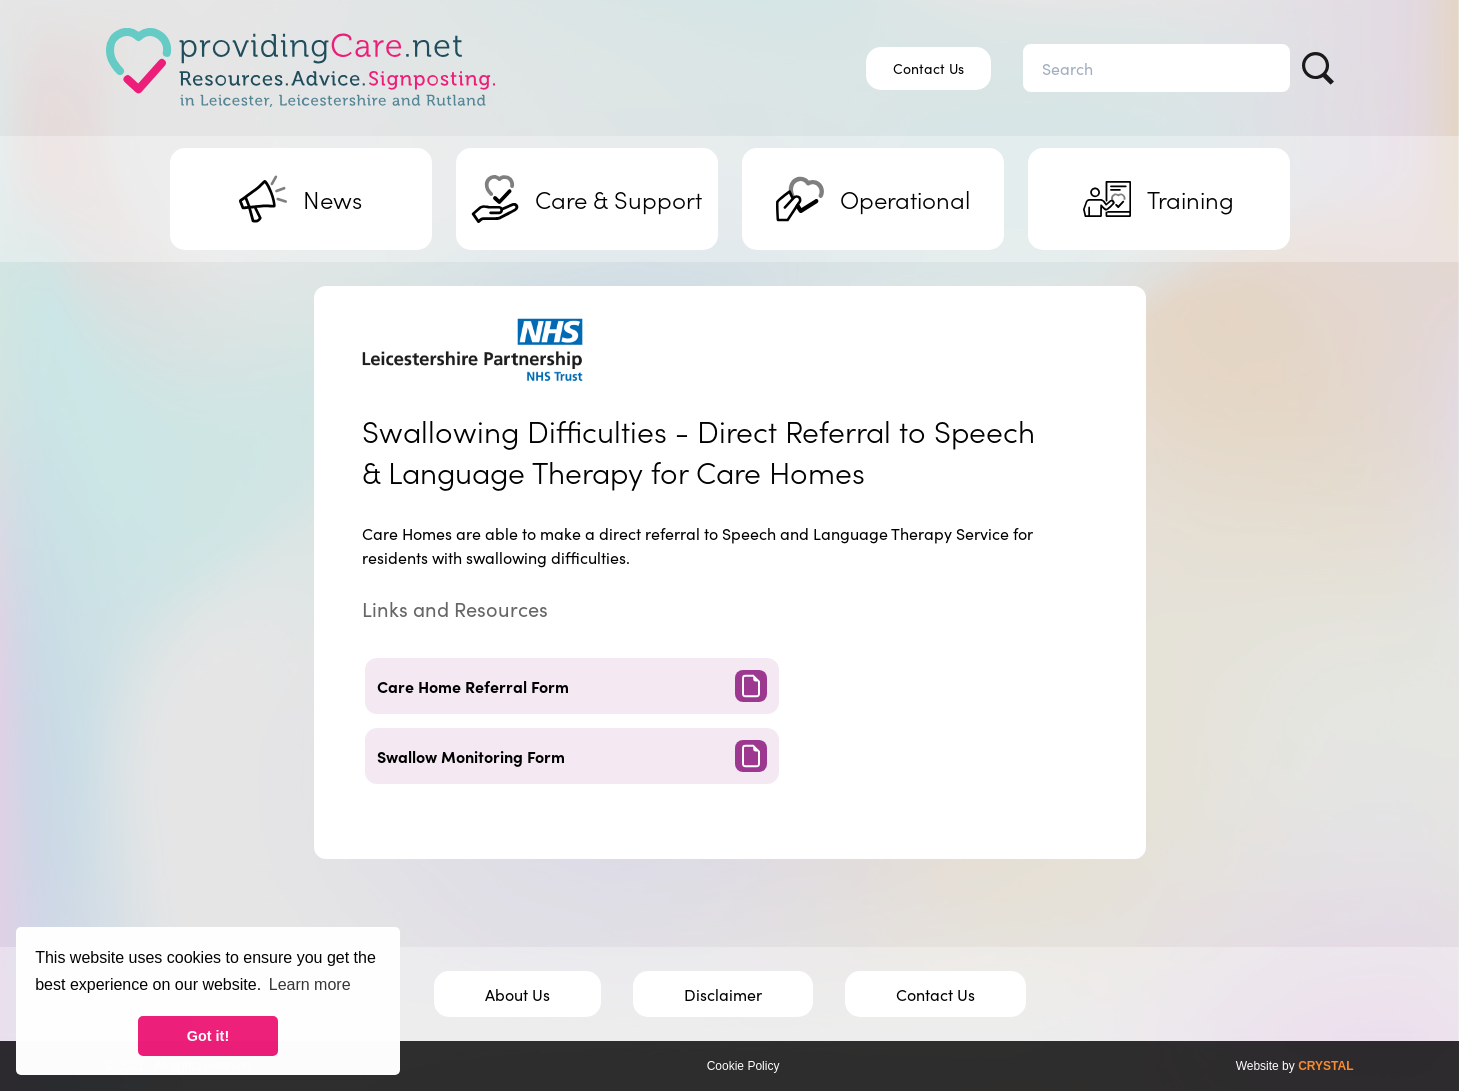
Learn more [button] (310, 984)
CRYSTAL (1325, 1066)
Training (1158, 199)
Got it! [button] (208, 1036)
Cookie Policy (743, 1066)
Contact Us (928, 68)
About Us (517, 994)
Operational (873, 199)
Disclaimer (723, 994)
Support (586, 199)
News (300, 199)
